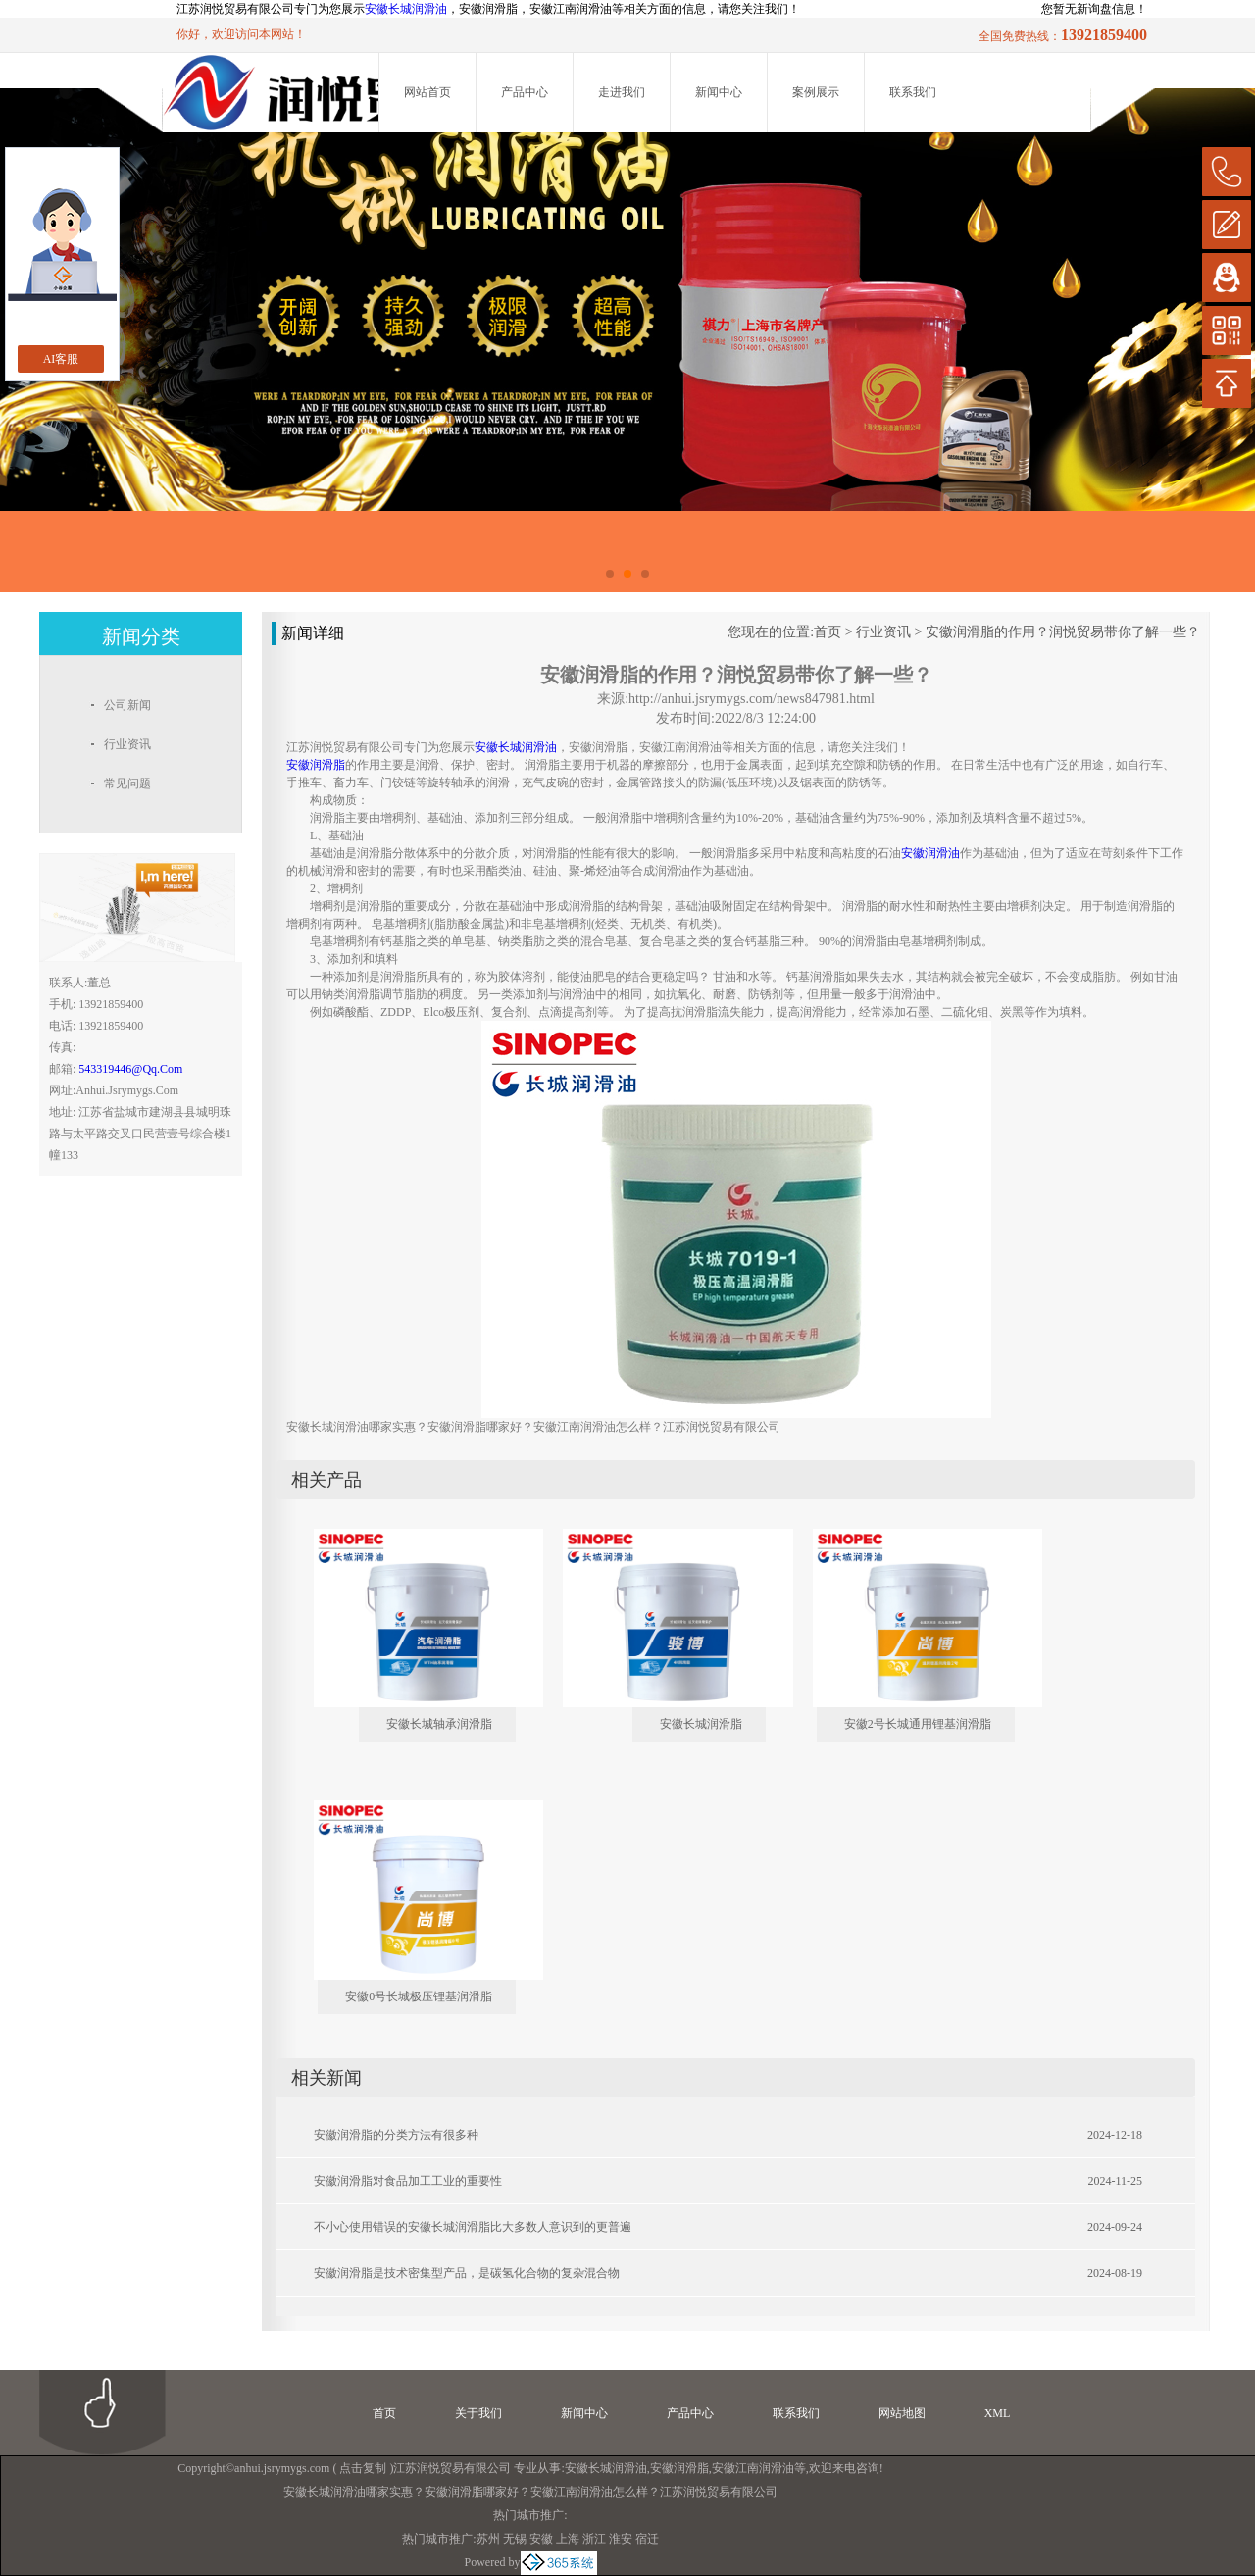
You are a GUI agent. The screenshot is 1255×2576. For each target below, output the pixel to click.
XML (997, 2413)
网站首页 (427, 92)
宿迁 (647, 2539)
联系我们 (912, 92)
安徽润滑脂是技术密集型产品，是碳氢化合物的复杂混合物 (467, 2273)
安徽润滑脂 (679, 2468)
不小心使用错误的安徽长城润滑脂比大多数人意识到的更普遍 (472, 2227)
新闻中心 (718, 92)
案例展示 (815, 92)
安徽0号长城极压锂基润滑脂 (418, 1996)
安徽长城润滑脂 (701, 1724)
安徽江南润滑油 (753, 2468)
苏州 (488, 2539)
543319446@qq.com (130, 1069)
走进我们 (621, 92)
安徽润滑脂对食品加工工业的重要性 (408, 2181)
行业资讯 (883, 632)
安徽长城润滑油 (406, 9)
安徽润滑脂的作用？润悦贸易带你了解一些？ (1063, 632)
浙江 (594, 2539)
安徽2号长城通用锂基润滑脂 (917, 1724)
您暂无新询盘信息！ (1094, 9)
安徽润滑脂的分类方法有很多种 (396, 2135)
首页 (827, 632)
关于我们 (478, 2413)
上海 (567, 2539)
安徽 (541, 2539)
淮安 (620, 2539)
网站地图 (902, 2413)
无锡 (515, 2539)
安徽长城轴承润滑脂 (439, 1724)
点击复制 (362, 2468)
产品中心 (524, 92)
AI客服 (61, 359)
